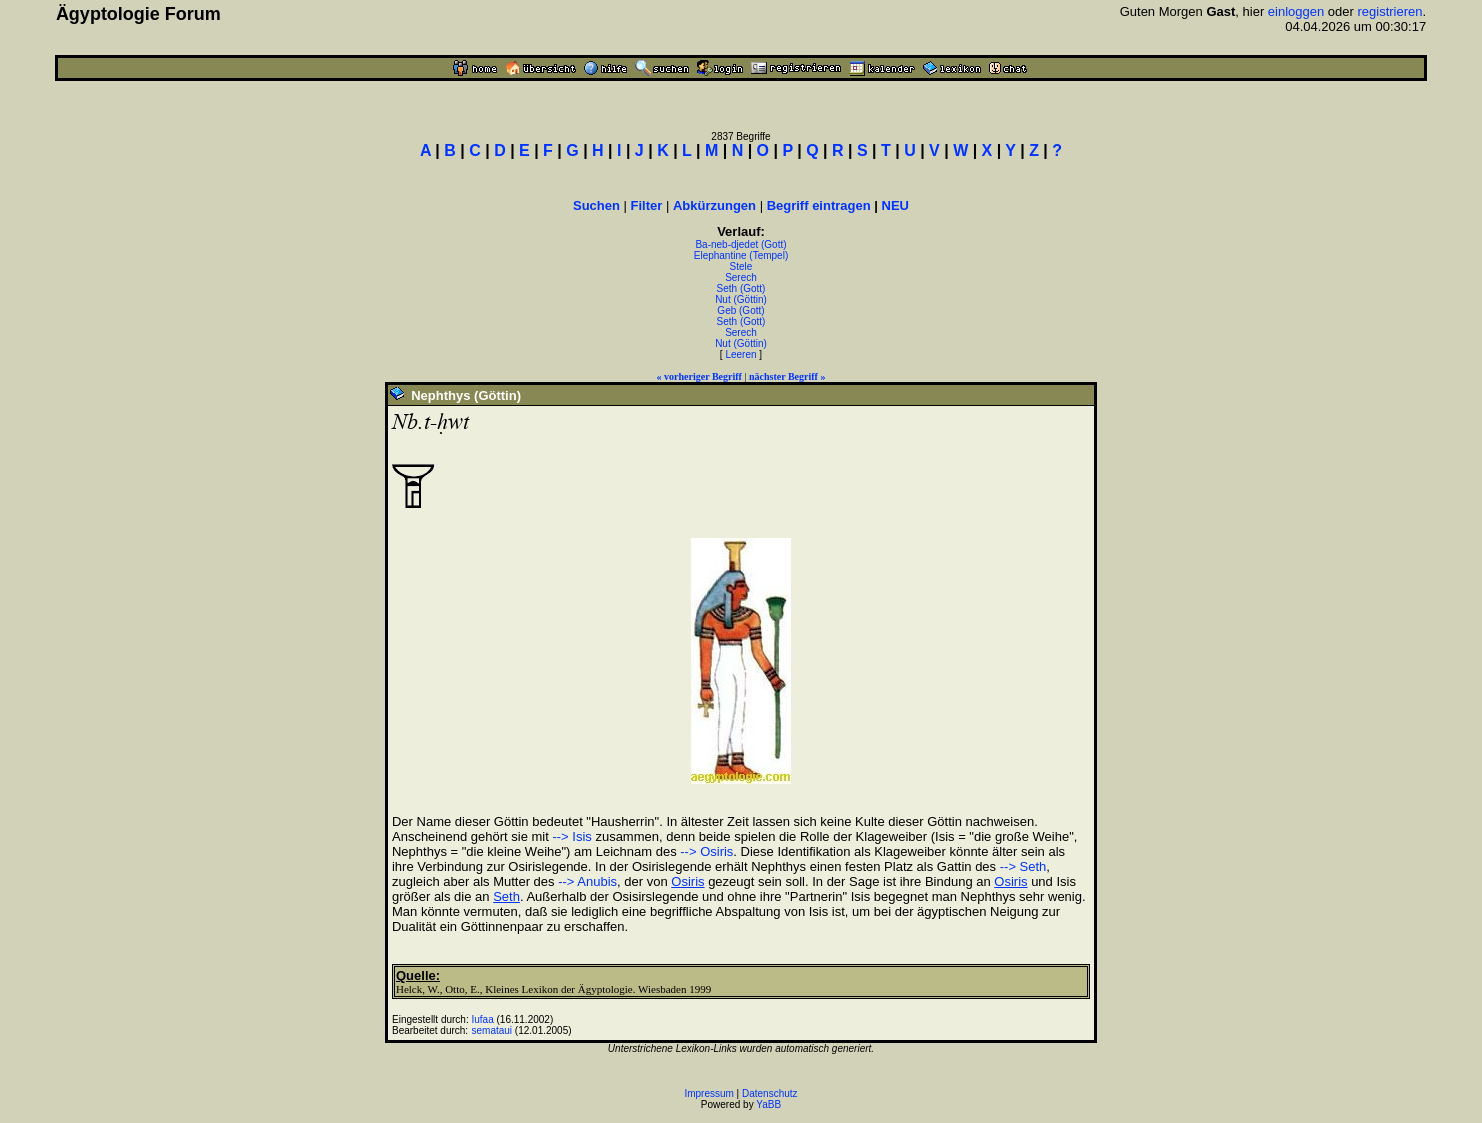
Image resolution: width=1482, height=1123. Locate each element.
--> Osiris (706, 851)
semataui (491, 1030)
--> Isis (571, 836)
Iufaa (482, 1019)
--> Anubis (587, 881)
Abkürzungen (714, 205)
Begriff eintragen (819, 205)
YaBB (768, 1104)
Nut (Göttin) (741, 299)
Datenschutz (770, 1093)
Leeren (740, 354)
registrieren (1389, 11)
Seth (506, 896)
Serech (741, 277)
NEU (895, 205)
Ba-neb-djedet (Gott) (740, 244)
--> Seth (1023, 866)
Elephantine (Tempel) (741, 255)
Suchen (596, 205)
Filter (647, 205)
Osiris (687, 881)
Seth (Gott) (741, 288)
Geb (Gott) (740, 310)
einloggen (1296, 11)
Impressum (708, 1093)
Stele (741, 266)
